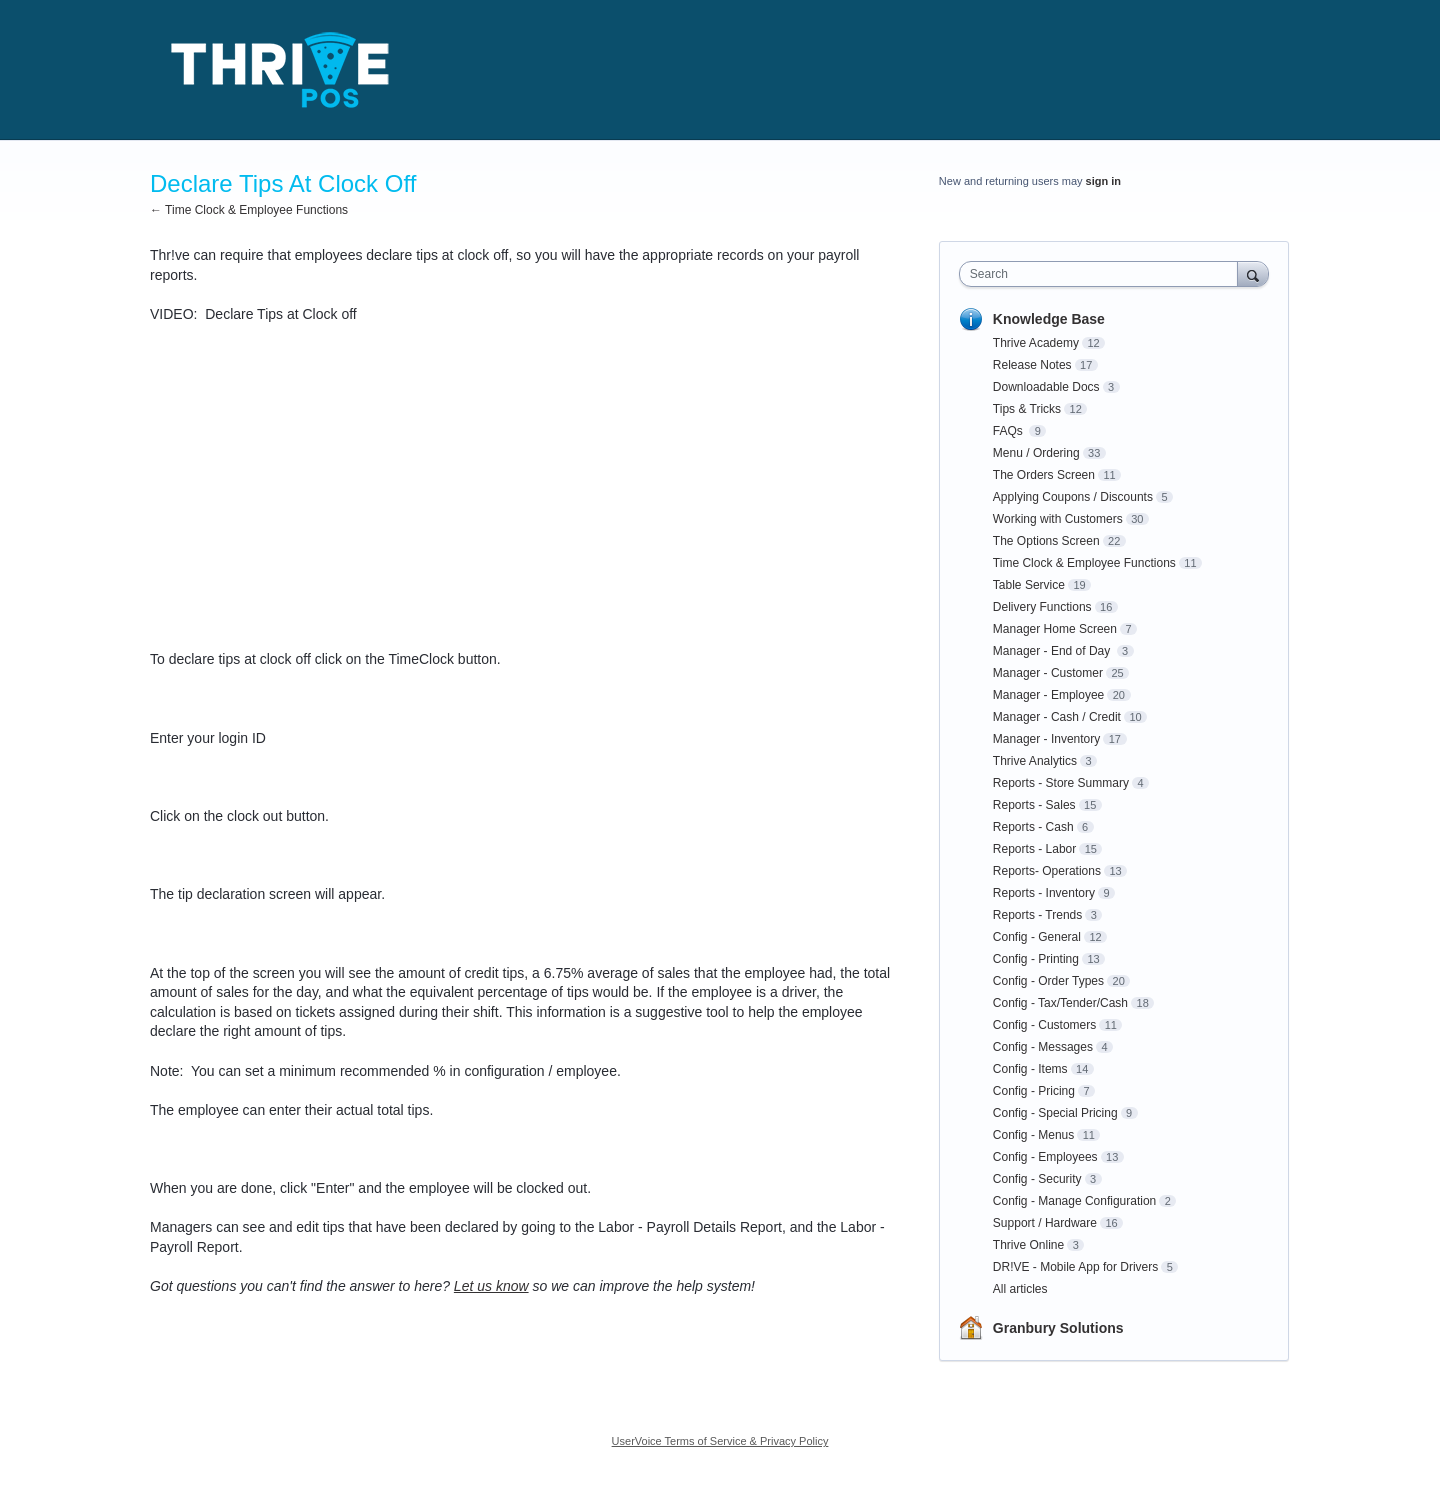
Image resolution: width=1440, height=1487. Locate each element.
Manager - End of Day (1053, 651)
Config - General (1037, 937)
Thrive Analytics (1035, 761)
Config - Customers (1044, 1025)
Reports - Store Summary (1061, 783)
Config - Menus (1033, 1135)
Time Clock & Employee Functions (1084, 563)
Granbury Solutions (1058, 1328)
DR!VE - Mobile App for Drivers (1075, 1267)
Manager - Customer (1048, 673)
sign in (1103, 181)
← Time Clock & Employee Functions (249, 210)
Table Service (1029, 585)
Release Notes (1032, 365)
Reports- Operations (1047, 871)
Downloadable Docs (1046, 387)
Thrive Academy (1036, 343)
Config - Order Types (1048, 981)
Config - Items (1030, 1069)
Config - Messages (1043, 1047)
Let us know (491, 1286)
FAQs (1009, 431)
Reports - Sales (1034, 805)
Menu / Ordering (1036, 453)
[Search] (1253, 273)
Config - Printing (1036, 959)
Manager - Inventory (1046, 739)
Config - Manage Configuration (1074, 1201)
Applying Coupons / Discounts (1073, 497)
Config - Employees (1045, 1157)
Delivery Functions (1042, 607)
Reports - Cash (1033, 827)
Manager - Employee (1048, 695)
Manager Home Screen (1055, 629)
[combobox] (1103, 274)
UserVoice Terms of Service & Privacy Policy (720, 1441)
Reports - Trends (1037, 915)
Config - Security (1037, 1179)
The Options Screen (1046, 541)
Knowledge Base (1049, 319)
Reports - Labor (1034, 849)
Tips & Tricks (1027, 409)
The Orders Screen (1044, 475)
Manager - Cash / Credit (1057, 717)
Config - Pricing (1034, 1091)
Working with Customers (1058, 519)
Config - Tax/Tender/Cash (1060, 1003)
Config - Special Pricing (1055, 1113)
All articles (1020, 1289)
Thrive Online (1028, 1245)
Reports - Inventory (1044, 893)
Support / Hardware (1045, 1223)
